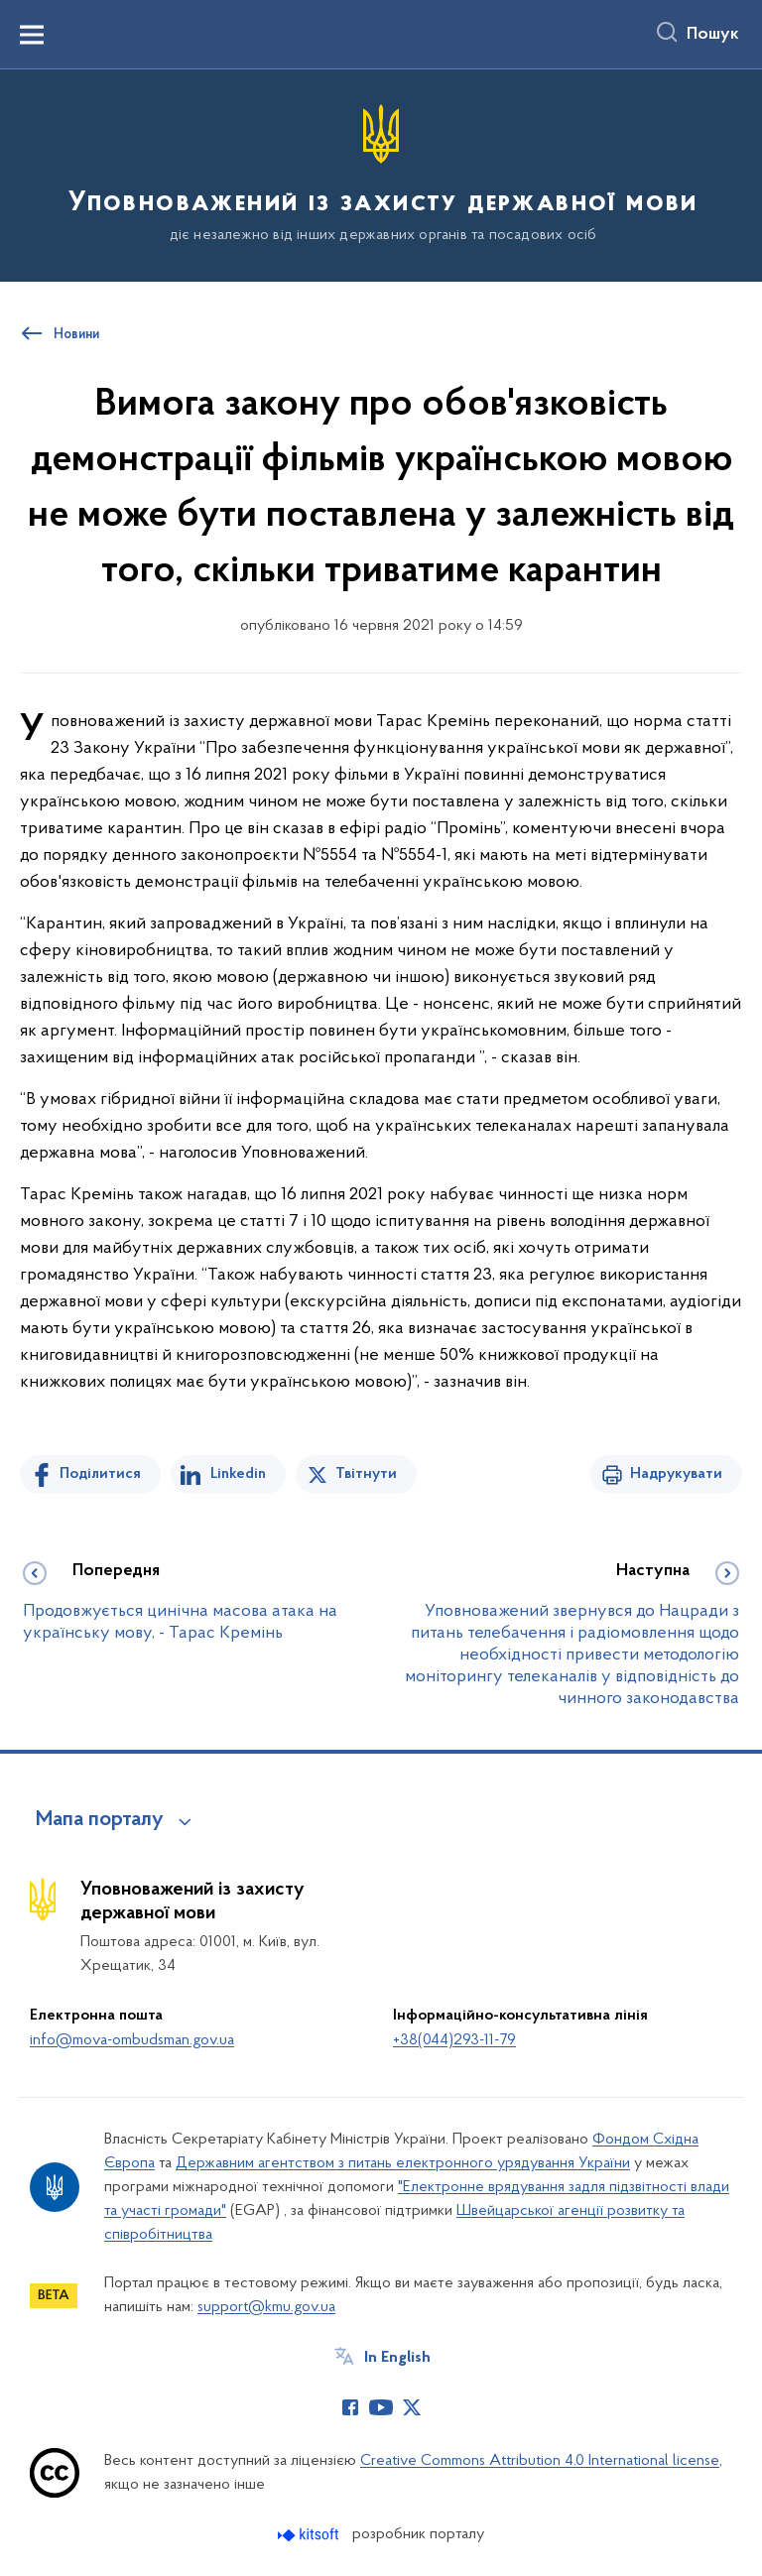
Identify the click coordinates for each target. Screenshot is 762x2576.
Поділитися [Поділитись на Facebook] (100, 1474)
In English (397, 2358)
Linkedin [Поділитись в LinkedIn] (238, 1474)
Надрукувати (676, 1474)
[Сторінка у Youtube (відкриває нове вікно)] (381, 2407)
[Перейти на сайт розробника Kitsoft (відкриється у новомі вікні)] (310, 2534)
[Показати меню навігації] (32, 35)
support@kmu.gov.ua (266, 2307)
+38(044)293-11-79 (454, 2040)
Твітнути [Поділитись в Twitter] (366, 1474)
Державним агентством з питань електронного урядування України (403, 2163)
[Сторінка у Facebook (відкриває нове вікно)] (350, 2407)
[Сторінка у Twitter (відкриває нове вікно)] (412, 2407)
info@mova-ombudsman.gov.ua (132, 2040)
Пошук (713, 35)
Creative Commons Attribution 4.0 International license (539, 2461)
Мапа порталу (100, 1820)
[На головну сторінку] (381, 174)
